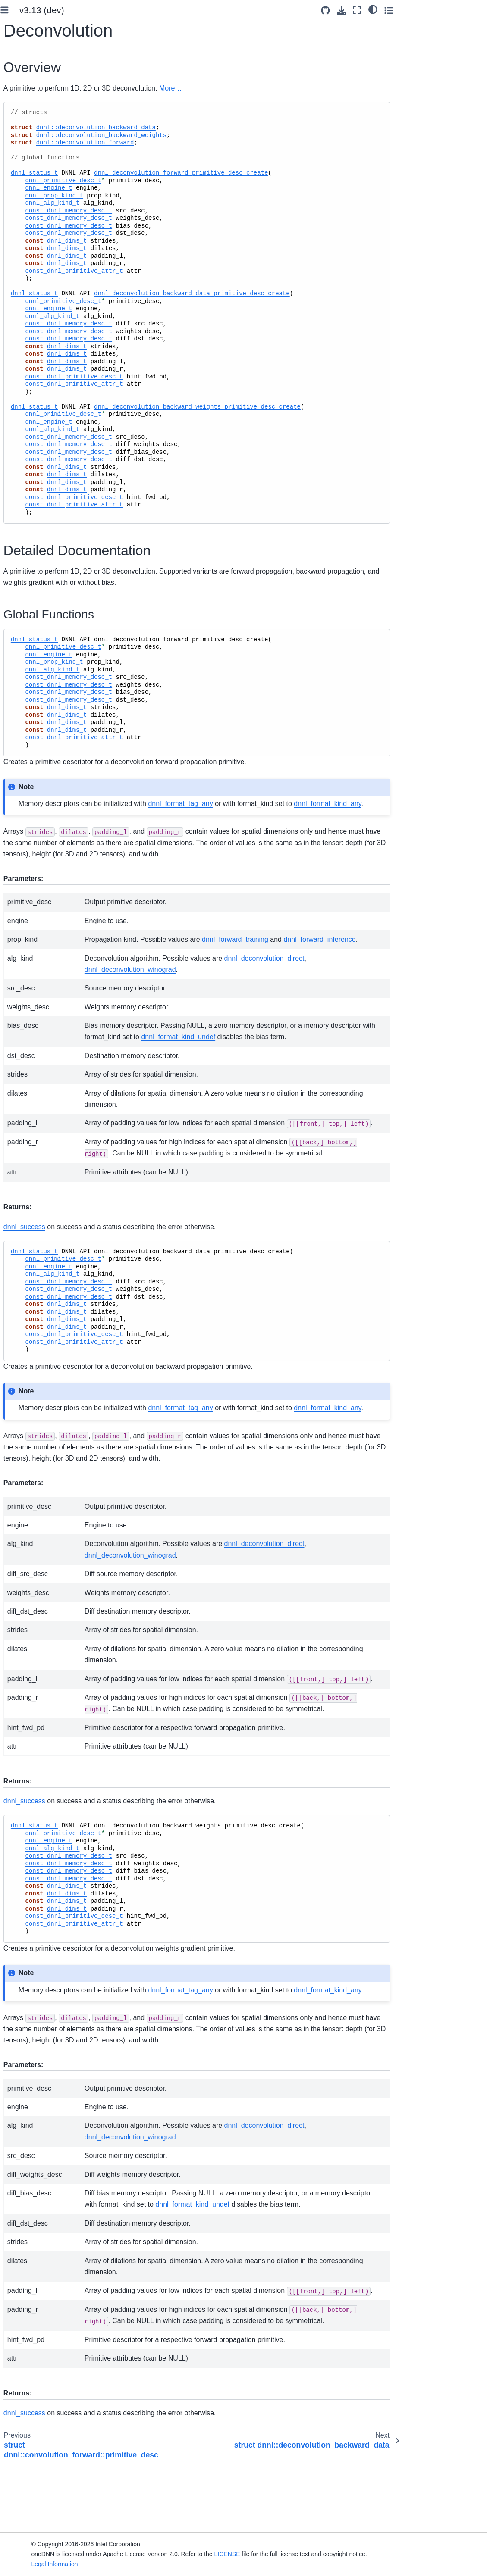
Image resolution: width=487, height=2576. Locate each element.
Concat (35, 499)
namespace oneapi (44, 1022)
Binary (34, 526)
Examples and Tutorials (43, 343)
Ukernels (23, 395)
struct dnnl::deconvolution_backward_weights (60, 612)
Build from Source (35, 179)
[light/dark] (456, 9)
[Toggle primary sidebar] (112, 10)
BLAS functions (39, 930)
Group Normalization (44, 781)
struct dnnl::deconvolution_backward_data (60, 578)
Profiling (29, 916)
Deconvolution (46, 554)
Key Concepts (30, 242)
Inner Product (43, 824)
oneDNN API (29, 431)
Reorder (36, 485)
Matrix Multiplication (43, 856)
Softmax (36, 697)
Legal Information (127, 2563)
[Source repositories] (409, 10)
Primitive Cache (40, 902)
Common (37, 458)
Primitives (33, 444)
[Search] (48, 94)
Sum (31, 513)
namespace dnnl (41, 1009)
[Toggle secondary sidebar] (472, 10)
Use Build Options (36, 193)
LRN (31, 738)
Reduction (39, 889)
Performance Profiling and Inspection (41, 362)
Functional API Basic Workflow (39, 261)
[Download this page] (425, 10)
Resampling (41, 875)
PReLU (35, 725)
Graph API (32, 957)
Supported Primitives (40, 316)
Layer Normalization (44, 805)
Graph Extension (34, 330)
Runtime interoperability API (44, 976)
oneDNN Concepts (37, 302)
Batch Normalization (44, 757)
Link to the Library (35, 206)
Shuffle (34, 670)
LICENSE (300, 2554)
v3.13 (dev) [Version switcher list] (149, 10)
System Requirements (41, 165)
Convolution (41, 540)
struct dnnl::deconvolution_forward (61, 646)
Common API (36, 944)
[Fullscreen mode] (441, 10)
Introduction (27, 129)
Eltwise (35, 684)
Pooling (35, 711)
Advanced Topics (34, 381)
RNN (31, 838)
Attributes (38, 471)
